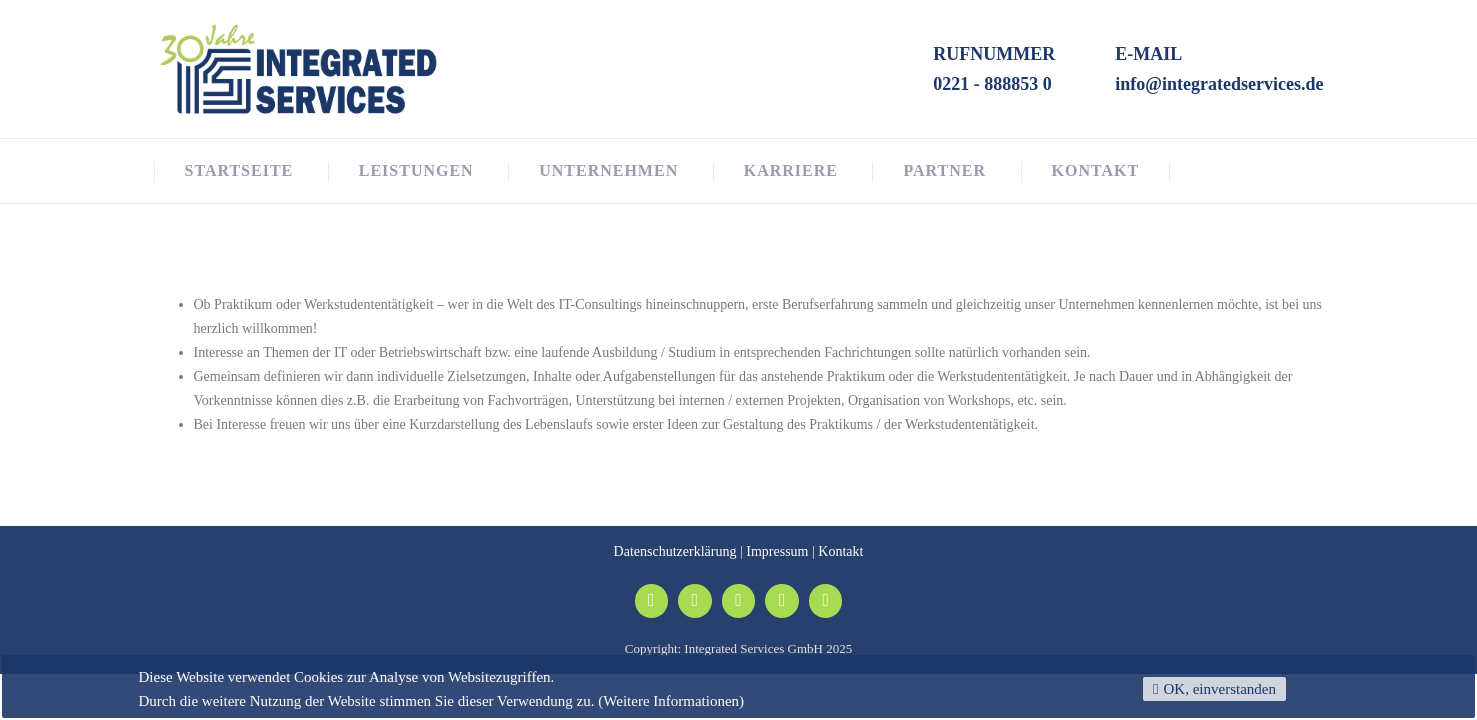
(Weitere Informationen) (671, 701)
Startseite (239, 170)
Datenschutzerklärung (675, 551)
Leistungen (416, 170)
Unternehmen (608, 170)
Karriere (791, 170)
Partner (944, 170)
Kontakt (1096, 170)
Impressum (777, 551)
